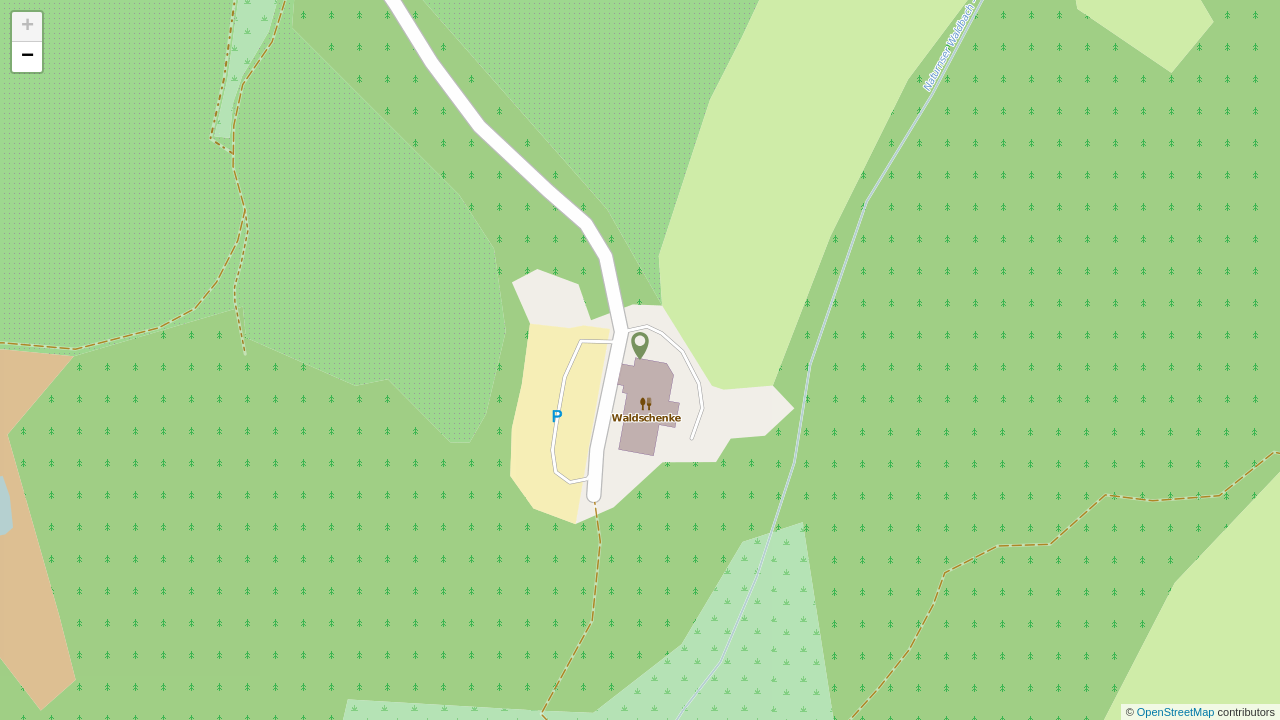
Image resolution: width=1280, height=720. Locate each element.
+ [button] (27, 27)
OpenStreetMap (1177, 712)
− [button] (27, 57)
